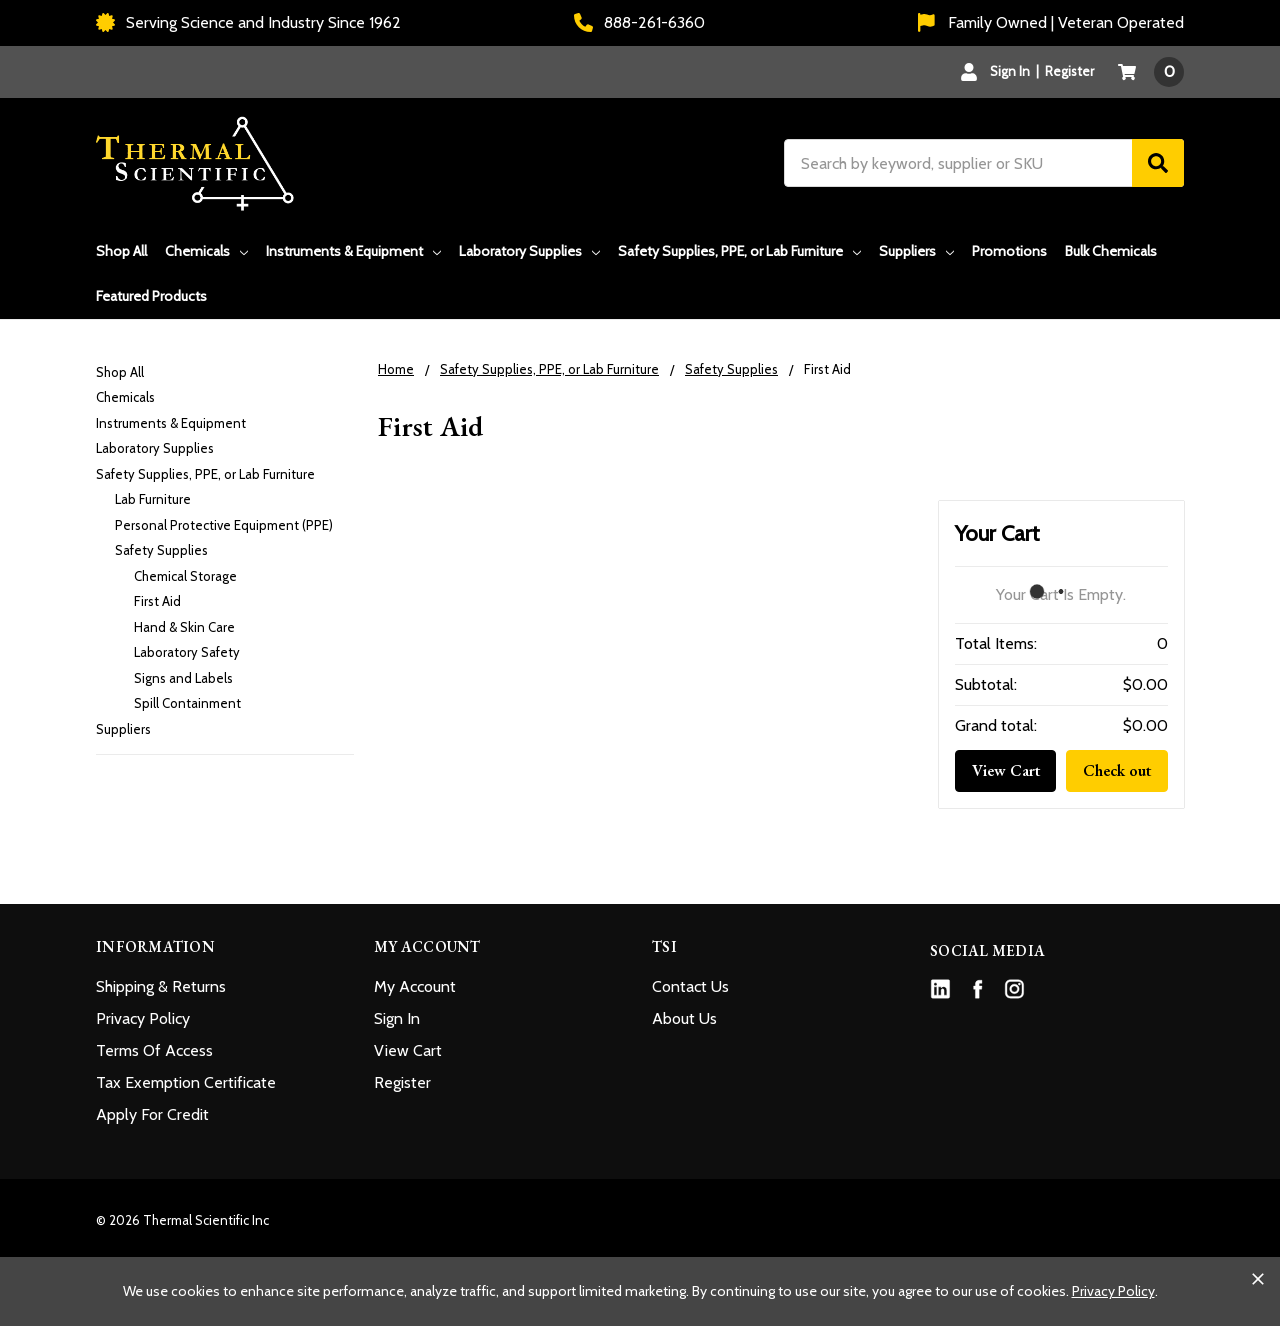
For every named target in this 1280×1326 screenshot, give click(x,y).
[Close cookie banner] (1258, 1279)
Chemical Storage (185, 576)
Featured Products (151, 296)
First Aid (157, 601)
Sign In (397, 1018)
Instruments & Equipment (353, 251)
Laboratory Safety (187, 652)
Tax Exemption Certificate (186, 1082)
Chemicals (206, 251)
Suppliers (916, 251)
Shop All (121, 251)
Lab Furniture (153, 499)
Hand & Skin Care (184, 627)
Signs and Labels (183, 678)
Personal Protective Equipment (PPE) (224, 525)
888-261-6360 (639, 22)
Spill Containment (187, 703)
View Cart (1006, 770)
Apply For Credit (152, 1114)
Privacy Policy (143, 1018)
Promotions (1009, 251)
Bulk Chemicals (1111, 251)
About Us (684, 1018)
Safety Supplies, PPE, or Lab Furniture (739, 251)
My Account (415, 986)
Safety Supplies (161, 550)
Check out (1117, 770)
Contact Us (690, 986)
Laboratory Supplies (529, 251)
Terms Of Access (154, 1050)
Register (1069, 71)
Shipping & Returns (161, 986)
